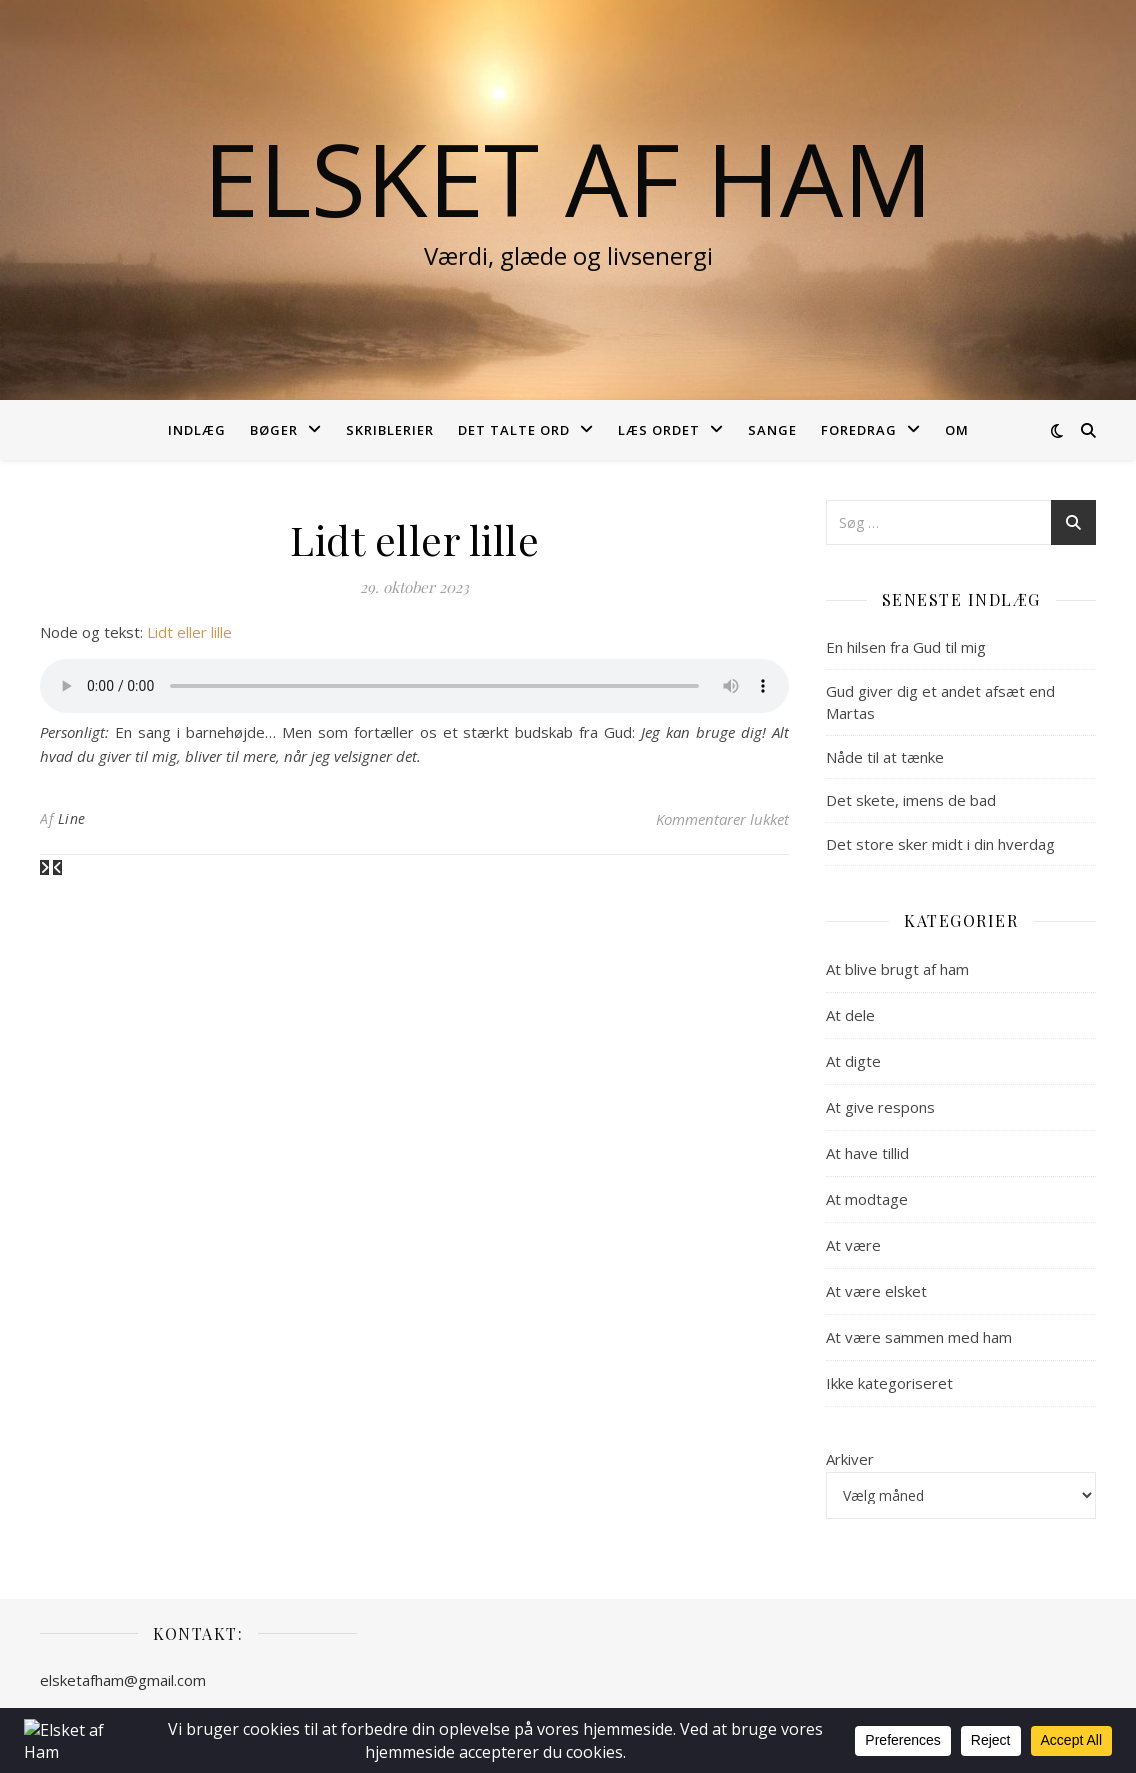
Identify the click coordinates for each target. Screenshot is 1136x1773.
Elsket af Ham (568, 178)
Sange (772, 430)
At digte (853, 1061)
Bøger (274, 430)
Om (957, 430)
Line (72, 818)
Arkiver (850, 1459)
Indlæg (197, 430)
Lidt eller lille (189, 632)
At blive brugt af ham (897, 969)
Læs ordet (659, 430)
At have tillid (867, 1153)
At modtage (867, 1199)
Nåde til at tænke (885, 757)
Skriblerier (390, 430)
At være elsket (876, 1291)
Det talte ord (514, 430)
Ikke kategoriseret (889, 1383)
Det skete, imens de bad (911, 800)
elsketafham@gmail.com (123, 1680)
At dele (850, 1015)
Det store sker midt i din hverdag (940, 844)
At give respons (880, 1107)
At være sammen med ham (919, 1337)
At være (853, 1245)
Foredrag (859, 430)
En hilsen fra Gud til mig (906, 647)
